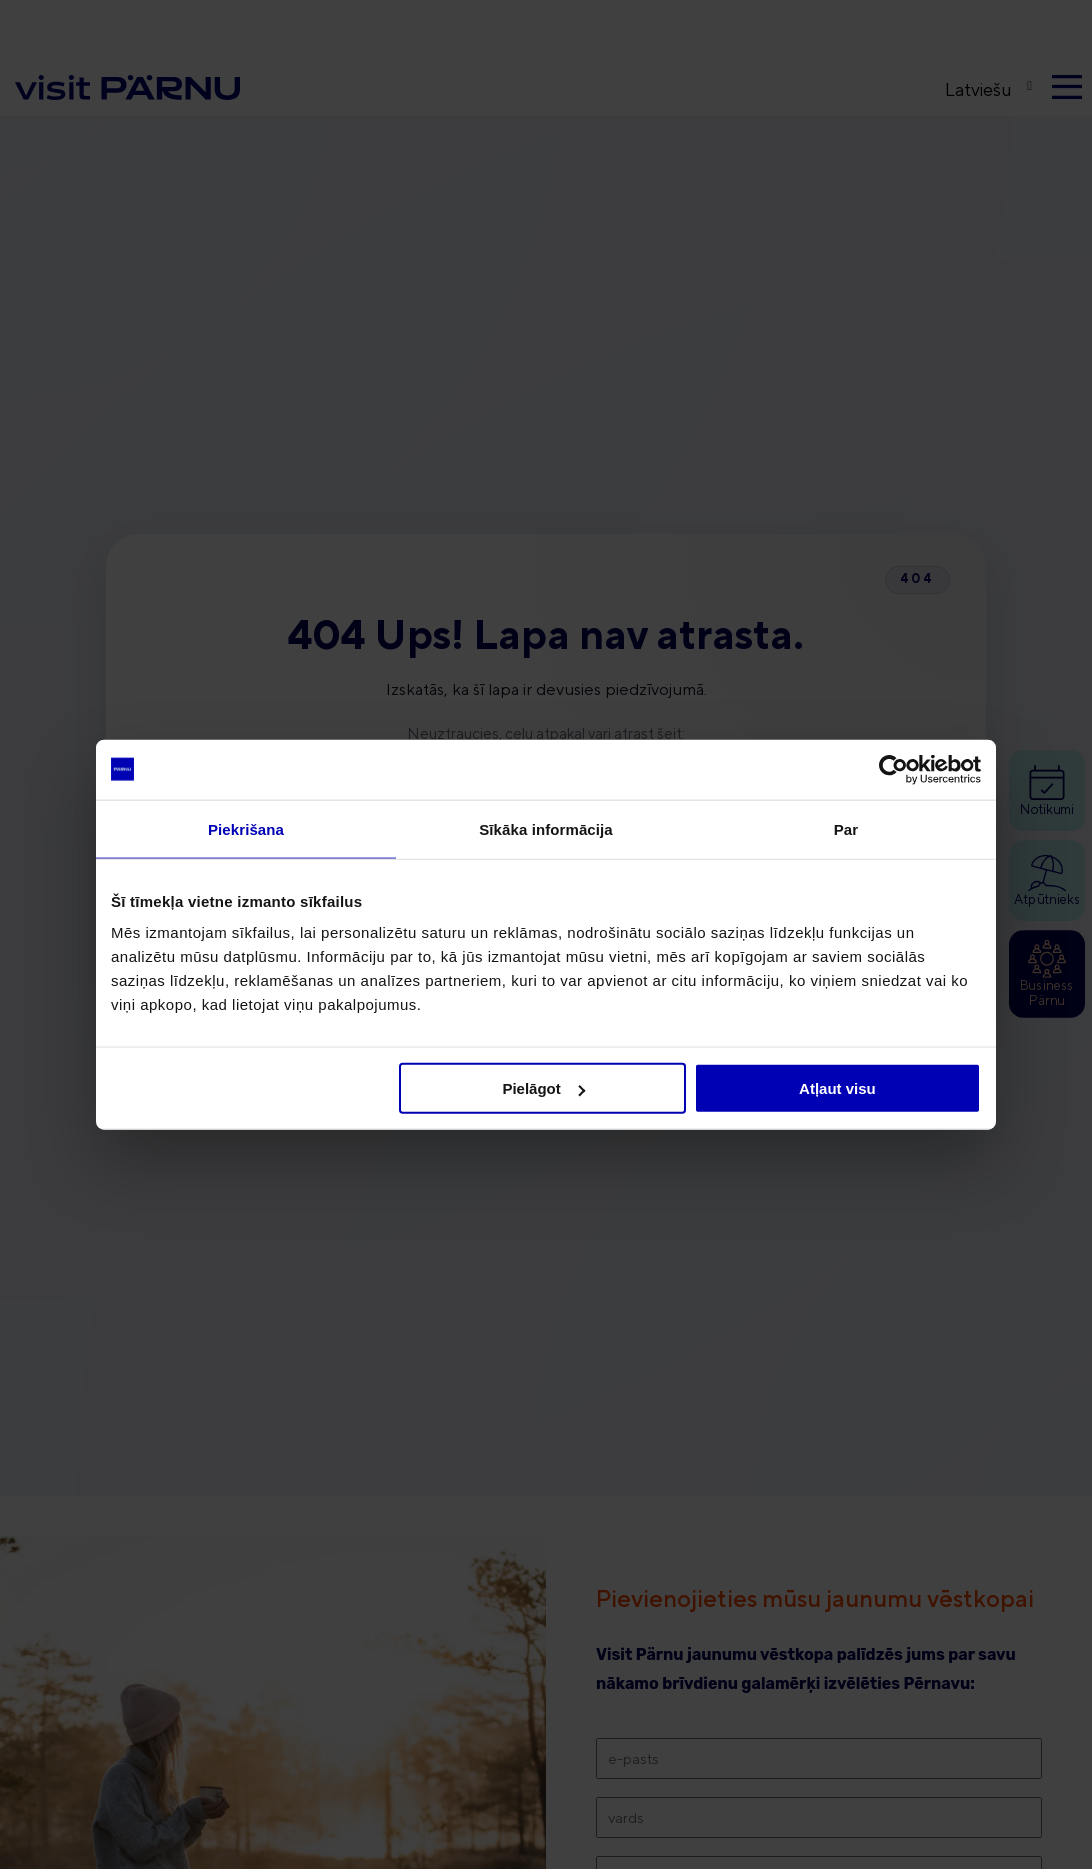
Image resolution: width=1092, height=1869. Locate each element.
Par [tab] (846, 828)
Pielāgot (543, 1088)
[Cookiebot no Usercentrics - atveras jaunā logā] (893, 769)
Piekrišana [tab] (246, 828)
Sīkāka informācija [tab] (546, 828)
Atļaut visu (837, 1088)
